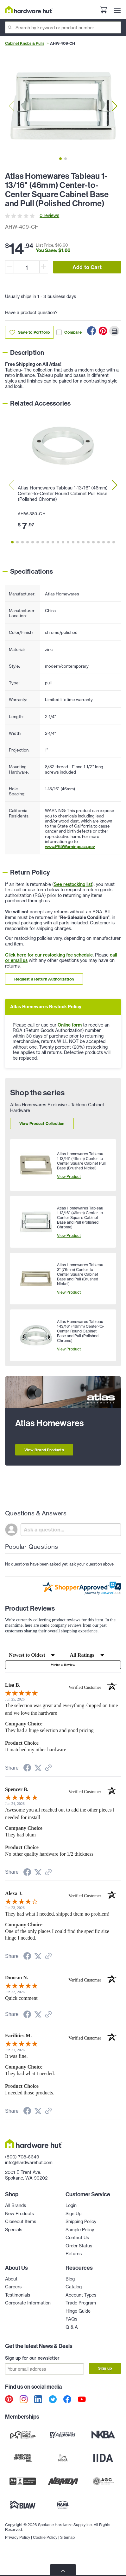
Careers (13, 2287)
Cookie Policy (45, 2537)
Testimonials (17, 2295)
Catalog (74, 2287)
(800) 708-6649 (22, 2157)
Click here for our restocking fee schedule (49, 955)
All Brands (15, 2205)
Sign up (105, 2368)
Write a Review (63, 1664)
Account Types (81, 2295)
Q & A (72, 2327)
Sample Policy (80, 2230)
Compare (68, 332)
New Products (19, 2213)
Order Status (79, 2246)
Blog (70, 2279)
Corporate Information (28, 2303)
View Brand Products (44, 1450)
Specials (13, 2230)
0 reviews (49, 215)
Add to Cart (87, 267)
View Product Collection (42, 1123)
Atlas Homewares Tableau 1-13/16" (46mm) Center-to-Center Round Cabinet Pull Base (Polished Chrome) (63, 493)
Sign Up (73, 2213)
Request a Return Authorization (44, 979)
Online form (70, 1025)
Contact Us (77, 2237)
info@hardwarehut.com (29, 2162)
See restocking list (73, 884)
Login (71, 2205)
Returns (74, 2254)
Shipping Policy (81, 2221)
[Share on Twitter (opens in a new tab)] (38, 1768)
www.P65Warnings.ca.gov (70, 846)
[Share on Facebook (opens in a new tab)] (27, 1768)
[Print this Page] (114, 331)
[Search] (63, 27)
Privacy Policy (17, 2537)
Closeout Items (20, 2221)
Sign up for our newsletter (32, 2358)
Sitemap (67, 2537)
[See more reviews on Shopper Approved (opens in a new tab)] (48, 1768)
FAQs (71, 2319)
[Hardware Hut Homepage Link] (29, 9)
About (11, 2279)
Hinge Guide (78, 2311)
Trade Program (81, 2303)
